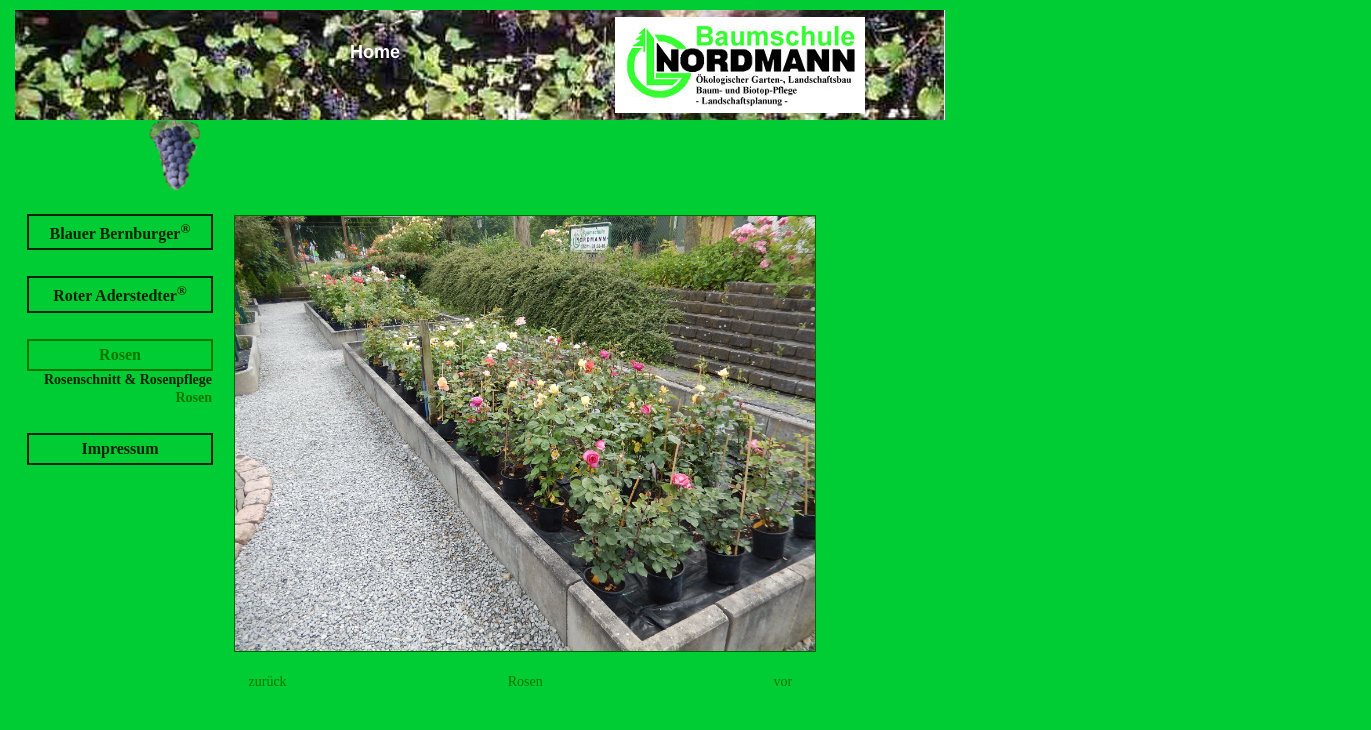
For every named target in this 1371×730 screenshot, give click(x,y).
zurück (268, 681)
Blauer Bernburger (120, 231)
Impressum (119, 448)
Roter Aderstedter (120, 293)
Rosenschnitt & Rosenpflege (128, 379)
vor (782, 681)
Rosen (120, 354)
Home (375, 52)
